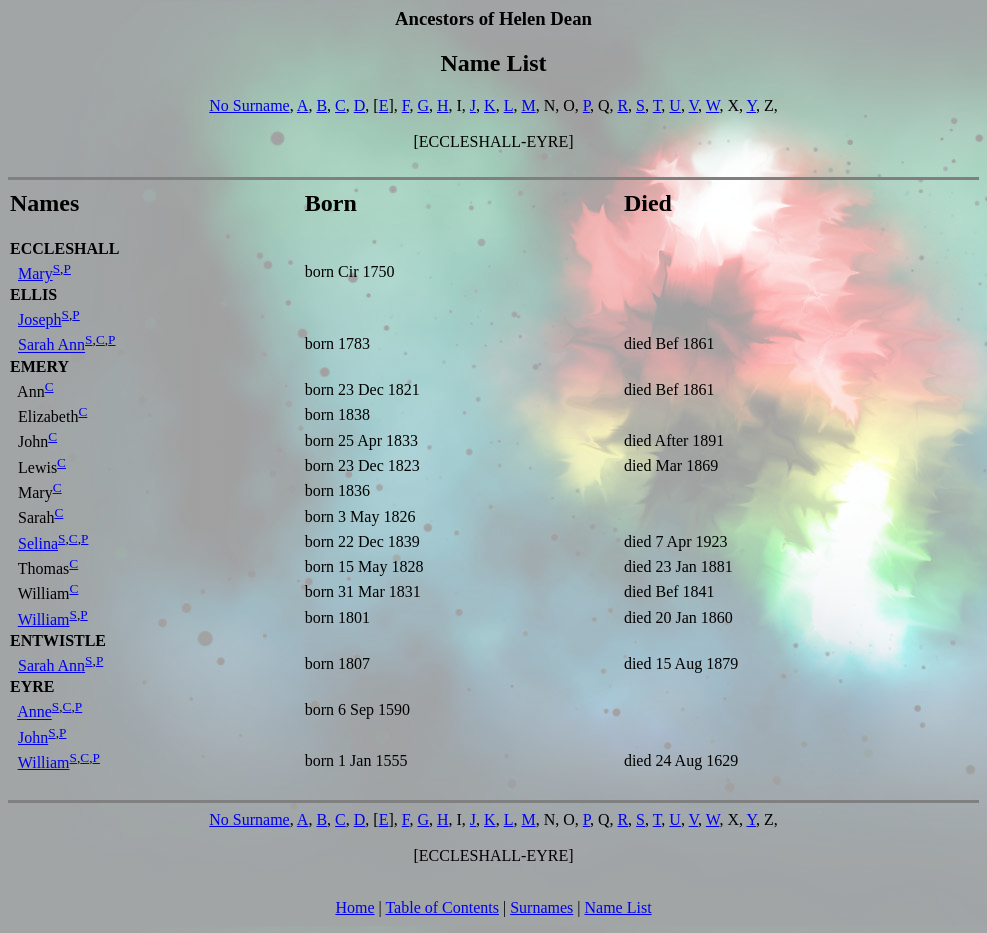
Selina (38, 543)
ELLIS (33, 294)
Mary (35, 273)
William (44, 619)
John (33, 737)
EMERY (39, 366)
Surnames (541, 907)
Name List (617, 907)
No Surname (249, 105)
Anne (34, 712)
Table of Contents (442, 907)
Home (354, 907)
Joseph (40, 319)
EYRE (32, 686)
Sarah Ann (51, 345)
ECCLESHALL (64, 248)
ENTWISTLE (58, 640)
